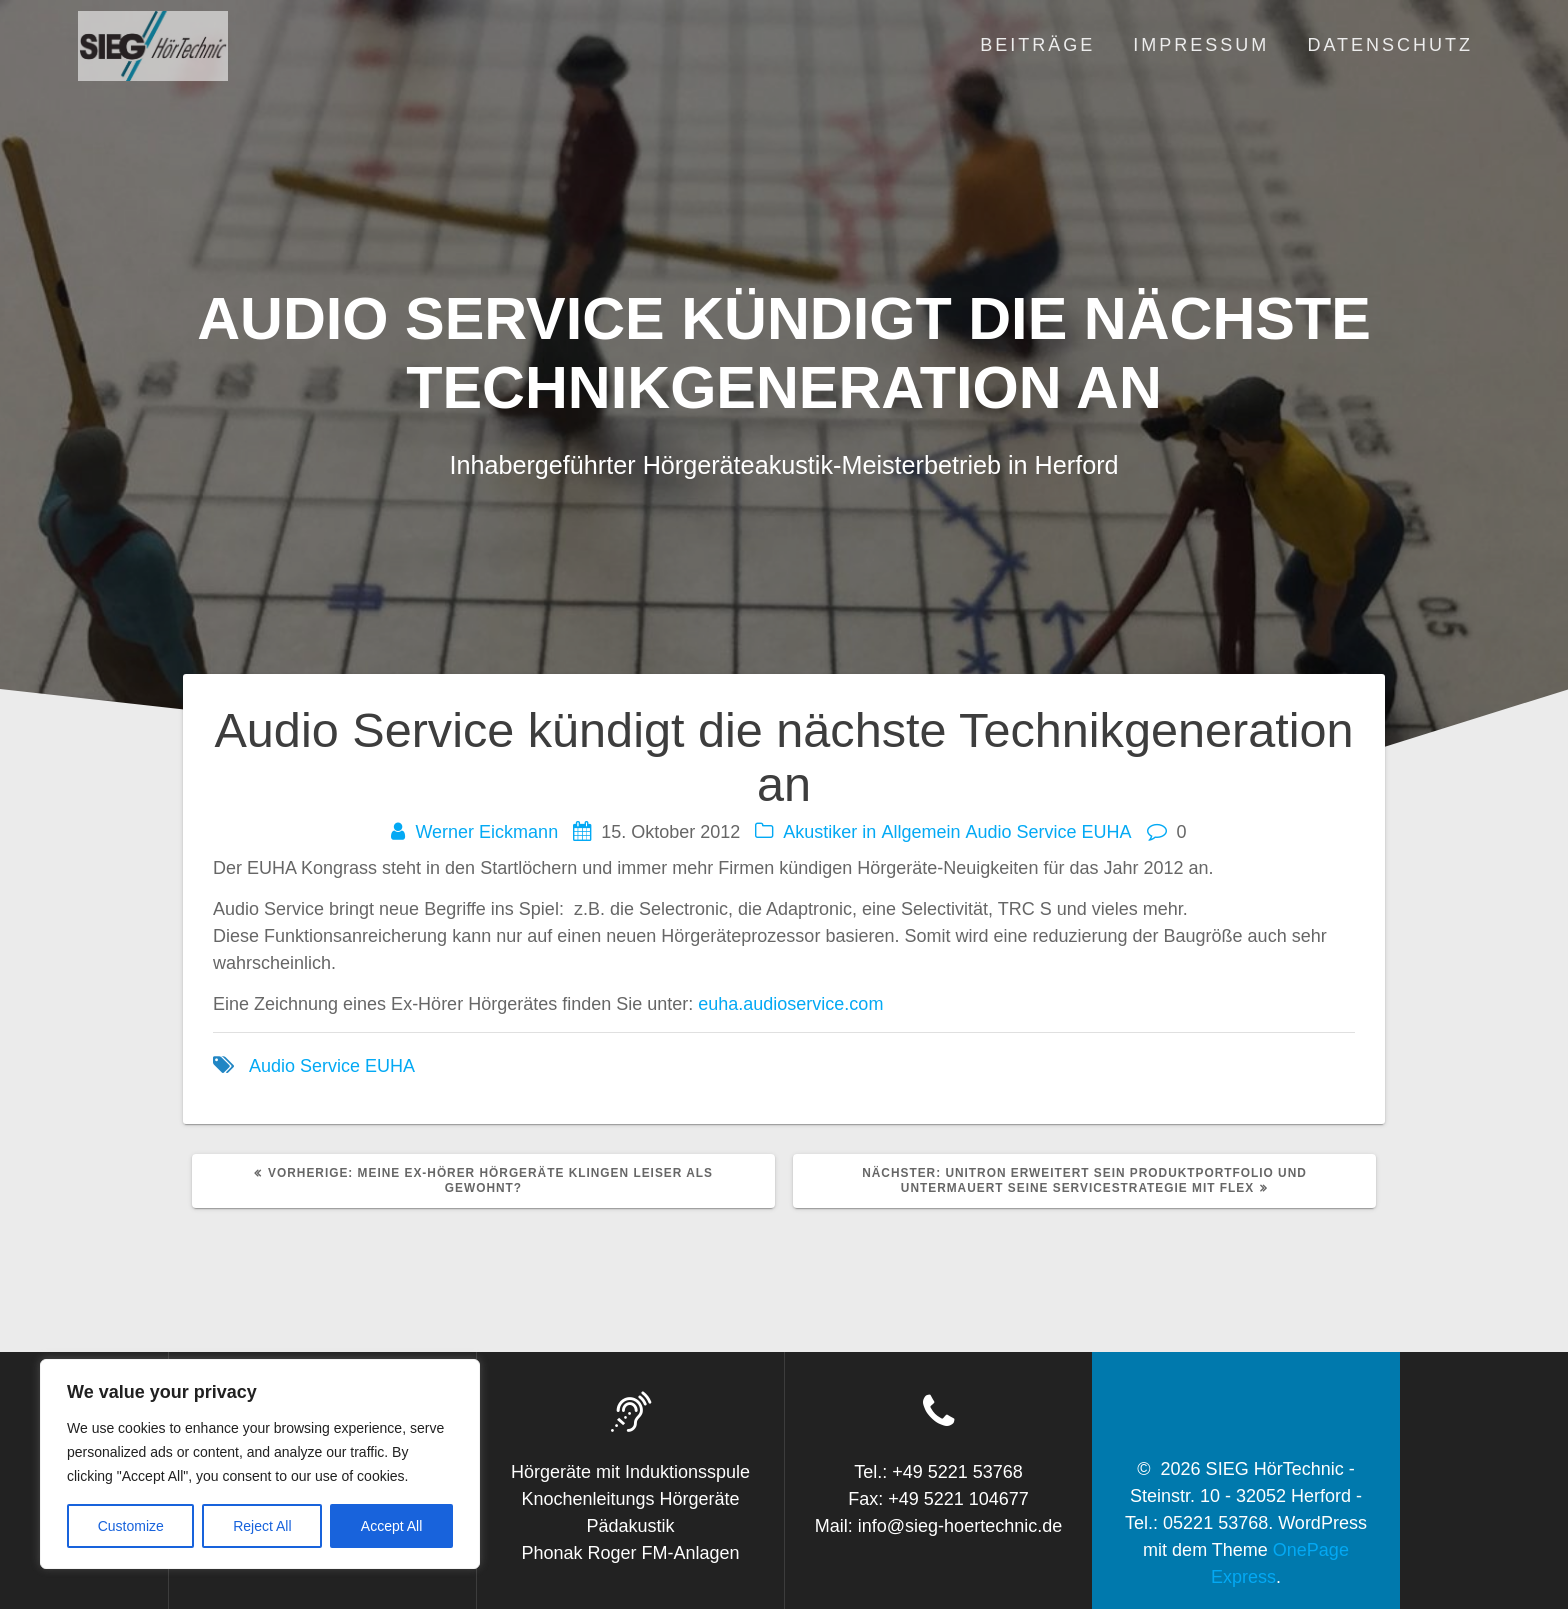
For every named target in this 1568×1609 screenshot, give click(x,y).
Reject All (262, 1526)
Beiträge (1037, 45)
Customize (131, 1526)
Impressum (1201, 45)
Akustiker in (829, 832)
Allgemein (920, 832)
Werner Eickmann (486, 832)
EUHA (1107, 832)
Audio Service (1020, 832)
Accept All (391, 1526)
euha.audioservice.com (790, 1004)
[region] (260, 1464)
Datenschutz (1390, 45)
